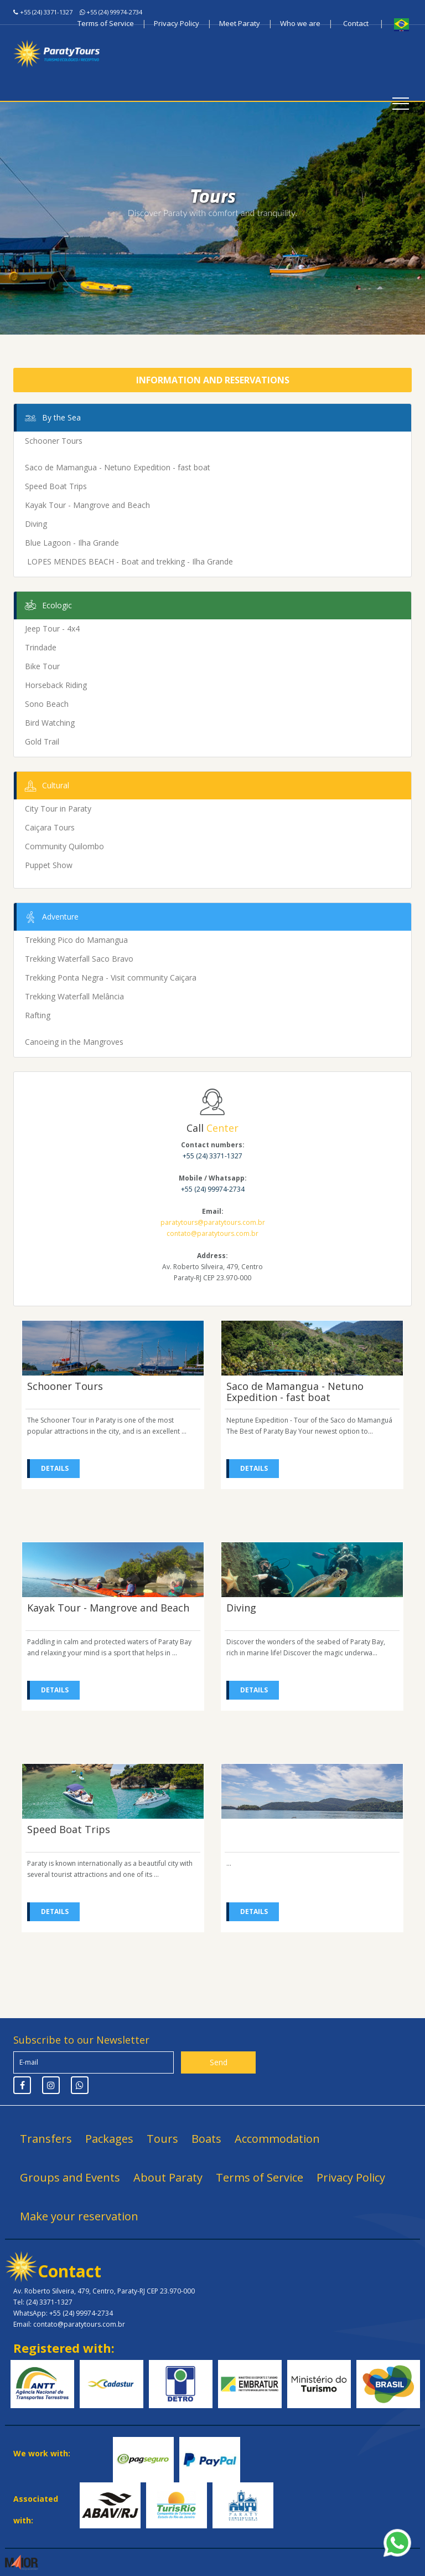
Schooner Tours (53, 440)
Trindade (40, 647)
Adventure (50, 917)
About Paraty (168, 2177)
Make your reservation (79, 2216)
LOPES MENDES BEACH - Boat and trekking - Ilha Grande (129, 561)
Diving (36, 524)
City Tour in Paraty (58, 808)
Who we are (300, 23)
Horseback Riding (56, 685)
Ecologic (47, 606)
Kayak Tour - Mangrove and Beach (87, 505)
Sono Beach (47, 704)
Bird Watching (50, 722)
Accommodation (277, 2138)
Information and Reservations (212, 380)
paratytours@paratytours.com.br (212, 1222)
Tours (162, 2138)
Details (55, 1468)
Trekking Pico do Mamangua (76, 940)
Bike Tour (42, 666)
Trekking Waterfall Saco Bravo (79, 958)
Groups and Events (70, 2177)
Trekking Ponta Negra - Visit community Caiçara (110, 977)
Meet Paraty (239, 23)
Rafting (37, 1015)
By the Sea (51, 418)
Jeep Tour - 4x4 (52, 628)
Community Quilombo (64, 846)
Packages (109, 2138)
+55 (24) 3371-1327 (46, 12)
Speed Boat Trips (56, 486)
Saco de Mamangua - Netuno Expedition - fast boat (117, 467)
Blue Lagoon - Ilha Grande (72, 542)
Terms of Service (105, 23)
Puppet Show (48, 865)
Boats (206, 2138)
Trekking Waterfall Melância (74, 996)
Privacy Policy (176, 23)
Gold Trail (42, 741)
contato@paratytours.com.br (212, 1233)
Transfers (46, 2138)
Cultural (45, 786)
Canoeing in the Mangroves (74, 1041)
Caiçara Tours (50, 827)
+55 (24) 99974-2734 (114, 12)
